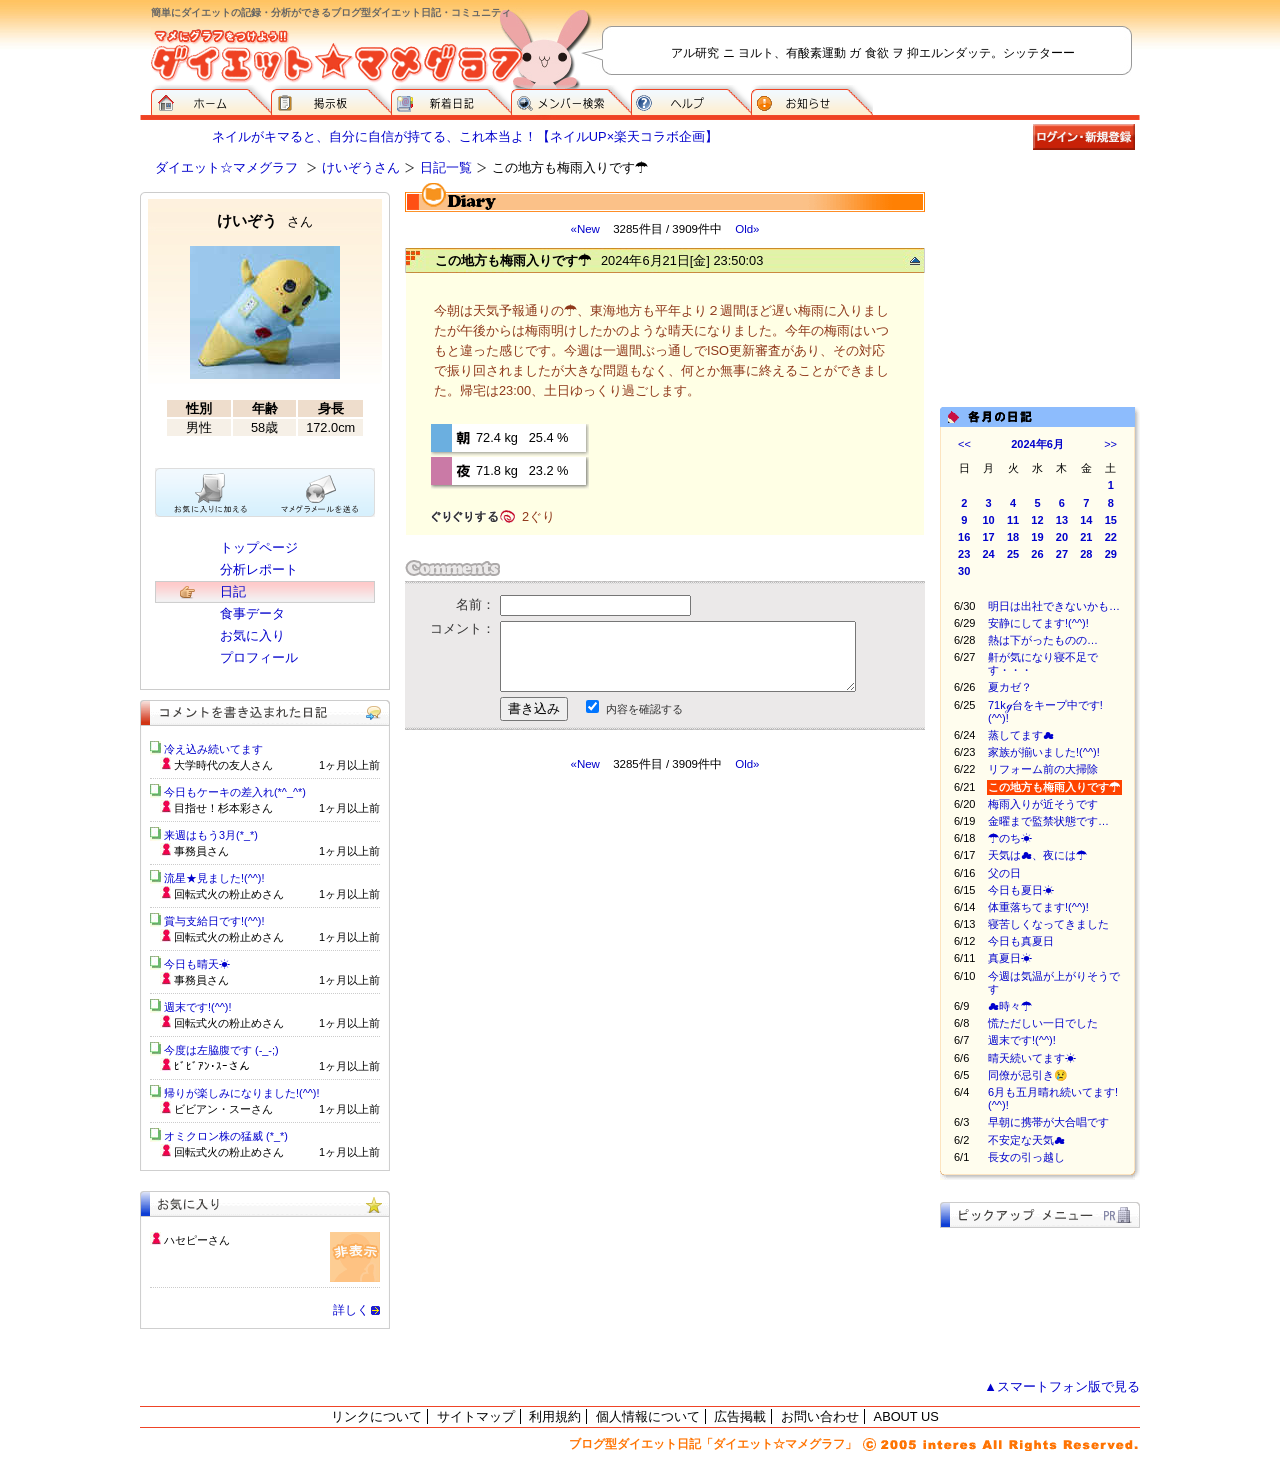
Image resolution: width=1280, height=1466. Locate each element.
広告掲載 (740, 1416)
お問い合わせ (820, 1416)
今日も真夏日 (1021, 941)
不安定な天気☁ (1026, 1140)
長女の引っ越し (1026, 1157)
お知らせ (812, 100)
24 (989, 554)
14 (1086, 520)
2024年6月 (1037, 444)
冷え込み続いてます (213, 749)
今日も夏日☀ (1021, 890)
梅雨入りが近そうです (1043, 804)
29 (1111, 554)
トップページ (259, 547)
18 (1013, 537)
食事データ (252, 613)
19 (1037, 537)
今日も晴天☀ (197, 964)
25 (1013, 554)
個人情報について (648, 1416)
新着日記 (451, 100)
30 (964, 571)
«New (584, 229)
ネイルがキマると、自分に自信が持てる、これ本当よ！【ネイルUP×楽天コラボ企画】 (465, 136)
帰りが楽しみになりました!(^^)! (242, 1093)
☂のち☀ (1010, 838)
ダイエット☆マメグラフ (226, 167)
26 (1037, 554)
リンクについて (376, 1416)
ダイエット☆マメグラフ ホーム (211, 100)
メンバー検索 (571, 100)
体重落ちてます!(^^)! (1038, 907)
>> (1110, 444)
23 (964, 554)
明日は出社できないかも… (1054, 606)
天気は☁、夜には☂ (1037, 855)
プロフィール (259, 657)
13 (1062, 520)
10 (989, 520)
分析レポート (259, 569)
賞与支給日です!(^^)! (221, 921)
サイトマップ (476, 1416)
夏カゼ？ (1010, 687)
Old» (747, 229)
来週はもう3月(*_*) (211, 835)
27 (1062, 554)
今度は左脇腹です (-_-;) (221, 1050)
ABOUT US (906, 1416)
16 (964, 537)
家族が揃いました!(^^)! (1044, 752)
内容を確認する (644, 709)
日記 (233, 591)
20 (1062, 537)
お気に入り (252, 635)
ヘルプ (691, 100)
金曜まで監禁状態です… (1048, 821)
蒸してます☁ (1021, 735)
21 (1086, 537)
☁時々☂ (1010, 1006)
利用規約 (555, 1416)
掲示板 (331, 100)
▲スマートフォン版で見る (1062, 1386)
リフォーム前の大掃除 (1043, 769)
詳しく (351, 1310)
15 (1111, 520)
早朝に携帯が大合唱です (1048, 1122)
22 (1111, 537)
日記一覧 (446, 167)
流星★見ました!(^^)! (214, 878)
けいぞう (265, 220)
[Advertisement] (593, 952)
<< (964, 444)
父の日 (1004, 873)
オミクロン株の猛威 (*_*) (226, 1136)
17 (989, 537)
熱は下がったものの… (1043, 640)
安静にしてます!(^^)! (1038, 623)
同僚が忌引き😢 (1028, 1075)
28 (1086, 554)
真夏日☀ (1010, 958)
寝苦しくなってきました (1048, 924)
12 (1037, 520)
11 (1013, 520)
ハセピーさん (197, 1240)
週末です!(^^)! (1022, 1040)
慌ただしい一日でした (1043, 1023)
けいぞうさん (361, 167)
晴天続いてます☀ (1032, 1058)
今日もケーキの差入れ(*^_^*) (235, 792)
